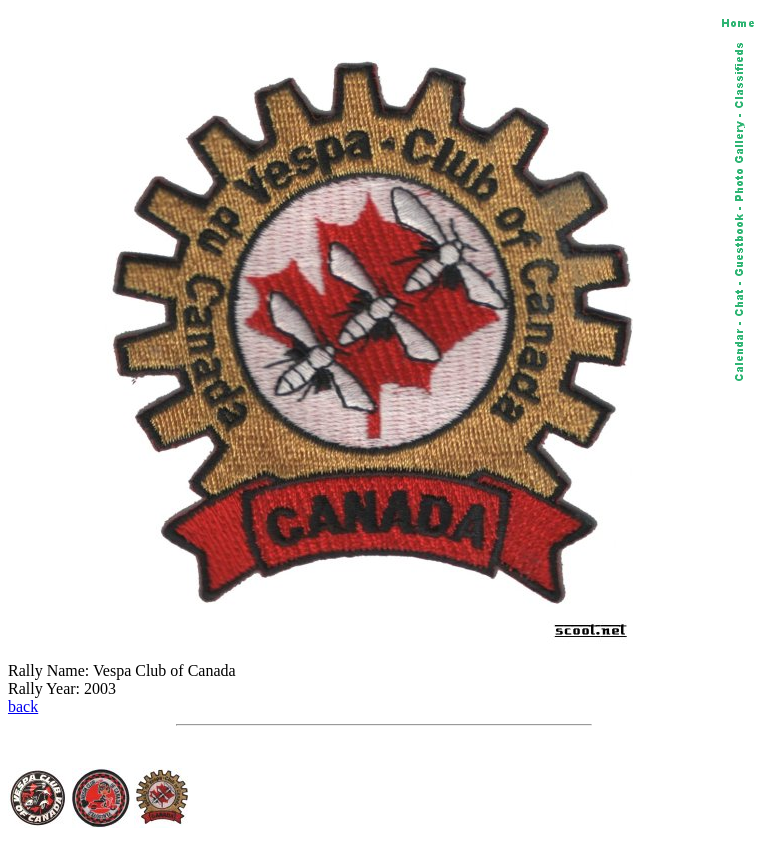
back (23, 706)
